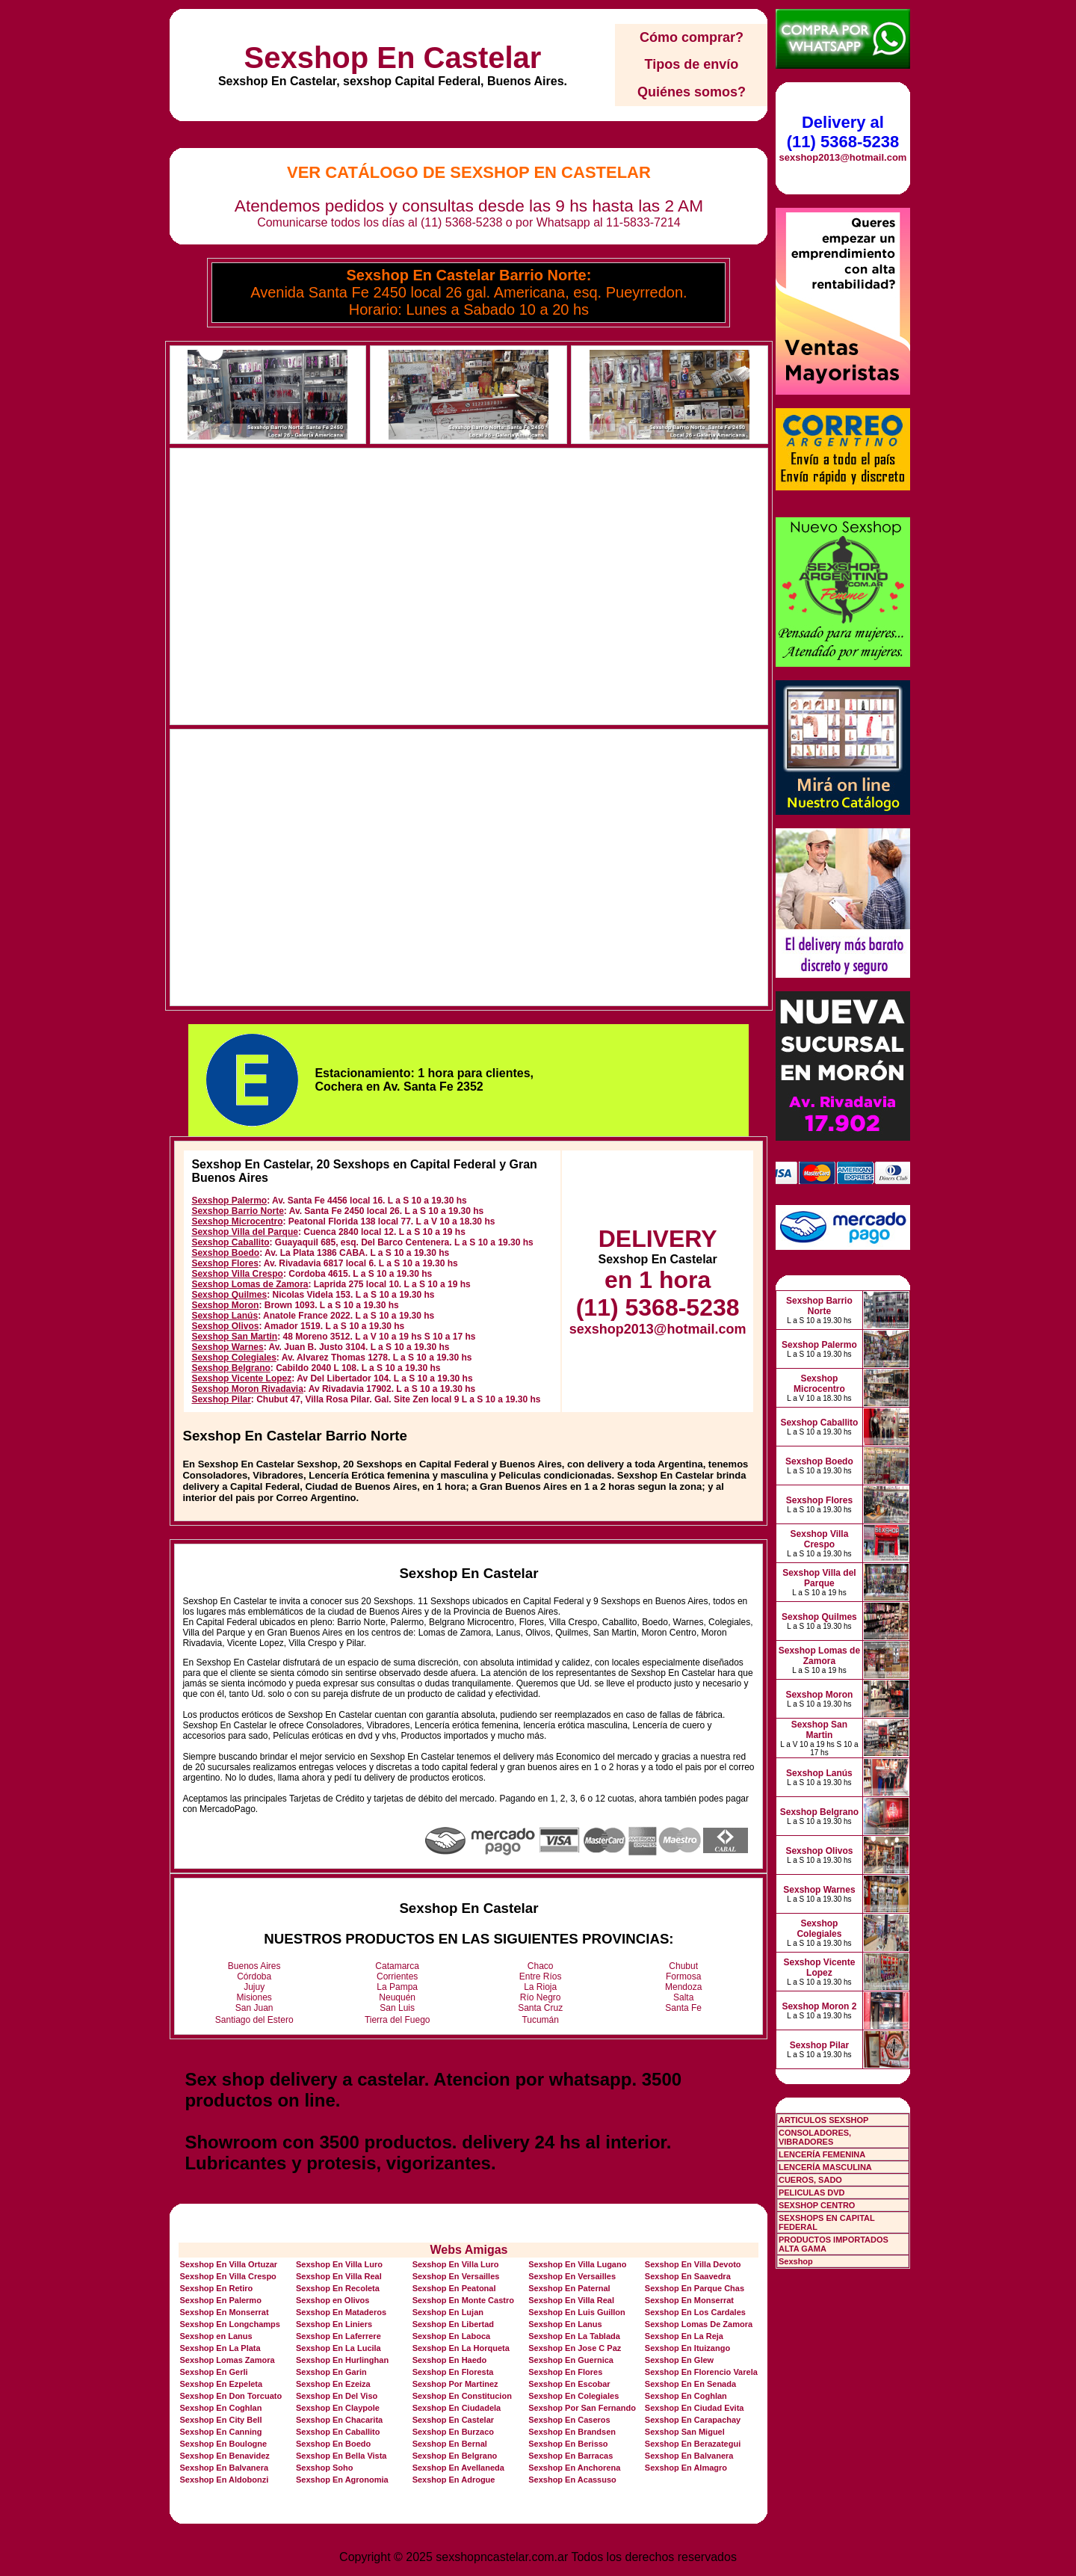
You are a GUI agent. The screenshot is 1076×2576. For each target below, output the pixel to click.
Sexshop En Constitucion (462, 2395)
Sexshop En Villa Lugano (577, 2264)
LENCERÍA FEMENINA (822, 2154)
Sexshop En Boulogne (223, 2443)
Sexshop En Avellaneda (458, 2467)
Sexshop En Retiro (216, 2288)
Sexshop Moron (225, 1305)
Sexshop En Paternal (569, 2288)
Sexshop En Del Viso (336, 2395)
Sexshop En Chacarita (339, 2419)
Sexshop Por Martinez (455, 2383)
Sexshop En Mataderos (341, 2312)
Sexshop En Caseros (569, 2419)
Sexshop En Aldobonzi (223, 2479)
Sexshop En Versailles (456, 2276)
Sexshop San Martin (234, 1336)
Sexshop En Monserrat (689, 2300)
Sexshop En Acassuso (572, 2479)
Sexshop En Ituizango (687, 2348)
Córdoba (254, 1976)
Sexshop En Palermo (220, 2300)
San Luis (397, 2008)
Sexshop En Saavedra (688, 2276)
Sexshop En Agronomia (342, 2479)
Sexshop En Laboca (451, 2336)
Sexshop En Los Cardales (695, 2312)
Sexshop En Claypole (338, 2407)
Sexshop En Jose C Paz (574, 2348)
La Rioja (540, 1987)
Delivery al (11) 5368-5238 (843, 132)
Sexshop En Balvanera (689, 2455)
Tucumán (540, 2020)
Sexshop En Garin (331, 2371)
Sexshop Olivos (225, 1326)
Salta (683, 1997)
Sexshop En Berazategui (692, 2443)
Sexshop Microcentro (236, 1221)
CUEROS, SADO (810, 2179)
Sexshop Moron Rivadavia (247, 1389)
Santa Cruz (540, 2008)
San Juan (254, 2008)
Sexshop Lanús (224, 1315)
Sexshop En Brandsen (572, 2431)
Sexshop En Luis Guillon (576, 2312)
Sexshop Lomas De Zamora (698, 2324)
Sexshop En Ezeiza (333, 2383)
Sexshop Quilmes (229, 1294)
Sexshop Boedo (225, 1253)
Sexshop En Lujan (447, 2312)
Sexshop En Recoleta (338, 2288)
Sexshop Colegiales (233, 1357)
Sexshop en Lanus (215, 2336)
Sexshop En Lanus (565, 2324)
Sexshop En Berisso (567, 2443)
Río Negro (540, 1997)
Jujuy (254, 1987)
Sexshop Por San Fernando (582, 2407)
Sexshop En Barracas (570, 2455)
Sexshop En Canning (220, 2431)
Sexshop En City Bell (220, 2419)
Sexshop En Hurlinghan (342, 2359)
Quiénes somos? (691, 91)
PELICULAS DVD (812, 2192)
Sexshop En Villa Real (339, 2276)
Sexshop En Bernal (449, 2443)
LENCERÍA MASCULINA (825, 2167)
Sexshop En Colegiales (573, 2395)
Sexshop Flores (224, 1263)
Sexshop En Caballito (338, 2431)
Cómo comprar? (691, 37)
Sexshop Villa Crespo (237, 1274)
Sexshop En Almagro (686, 2467)
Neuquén (397, 1997)
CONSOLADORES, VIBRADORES (815, 2137)
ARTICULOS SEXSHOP (823, 2120)
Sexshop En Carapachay (692, 2419)
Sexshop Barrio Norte (237, 1211)
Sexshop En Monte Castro (463, 2300)
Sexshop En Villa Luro (339, 2264)
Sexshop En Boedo (333, 2443)
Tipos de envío (692, 64)
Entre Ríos (540, 1976)
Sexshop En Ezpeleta (220, 2383)
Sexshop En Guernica (570, 2359)
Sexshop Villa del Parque (244, 1232)
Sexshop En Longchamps (229, 2324)
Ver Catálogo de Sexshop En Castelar (469, 172)
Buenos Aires (254, 1966)
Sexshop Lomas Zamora (226, 2359)
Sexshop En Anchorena (574, 2467)
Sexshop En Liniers (334, 2324)
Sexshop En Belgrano (455, 2455)
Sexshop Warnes (227, 1347)
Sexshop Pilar (220, 1399)
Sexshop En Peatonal (454, 2288)
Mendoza (683, 1987)
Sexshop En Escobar (569, 2383)
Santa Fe (683, 2008)
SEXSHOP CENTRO (817, 2205)
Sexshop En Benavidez (224, 2455)
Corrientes (397, 1976)
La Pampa (397, 1987)
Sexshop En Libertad (453, 2324)
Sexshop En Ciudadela (456, 2407)
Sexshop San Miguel (685, 2431)
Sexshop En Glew (679, 2359)
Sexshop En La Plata (219, 2348)
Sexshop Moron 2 (819, 2006)
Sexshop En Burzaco (453, 2431)
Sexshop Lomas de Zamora (249, 1284)
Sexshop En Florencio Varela (701, 2371)
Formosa (683, 1976)
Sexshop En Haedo (449, 2359)
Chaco (541, 1966)
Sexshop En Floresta (453, 2371)
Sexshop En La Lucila (338, 2348)
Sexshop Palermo (229, 1200)
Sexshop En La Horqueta (461, 2348)
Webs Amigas (468, 2249)
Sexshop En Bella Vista (341, 2455)
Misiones (254, 1997)
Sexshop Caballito (230, 1242)
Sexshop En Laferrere (338, 2336)
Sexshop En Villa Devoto (693, 2264)
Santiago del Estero (254, 2020)
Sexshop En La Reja (684, 2336)
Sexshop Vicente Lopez (241, 1378)
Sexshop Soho (324, 2467)
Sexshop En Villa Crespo (227, 2276)
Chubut (683, 1966)
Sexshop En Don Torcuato (230, 2395)
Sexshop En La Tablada (574, 2336)
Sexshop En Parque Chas (694, 2288)
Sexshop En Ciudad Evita (694, 2407)
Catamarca (397, 1966)
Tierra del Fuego (397, 2020)
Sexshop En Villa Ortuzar (228, 2264)
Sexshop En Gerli (213, 2371)
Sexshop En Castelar (392, 57)
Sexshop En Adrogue (453, 2479)
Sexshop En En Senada (690, 2383)
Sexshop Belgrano (230, 1368)
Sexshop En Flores (565, 2371)
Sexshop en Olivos (332, 2300)
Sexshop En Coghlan (686, 2395)
